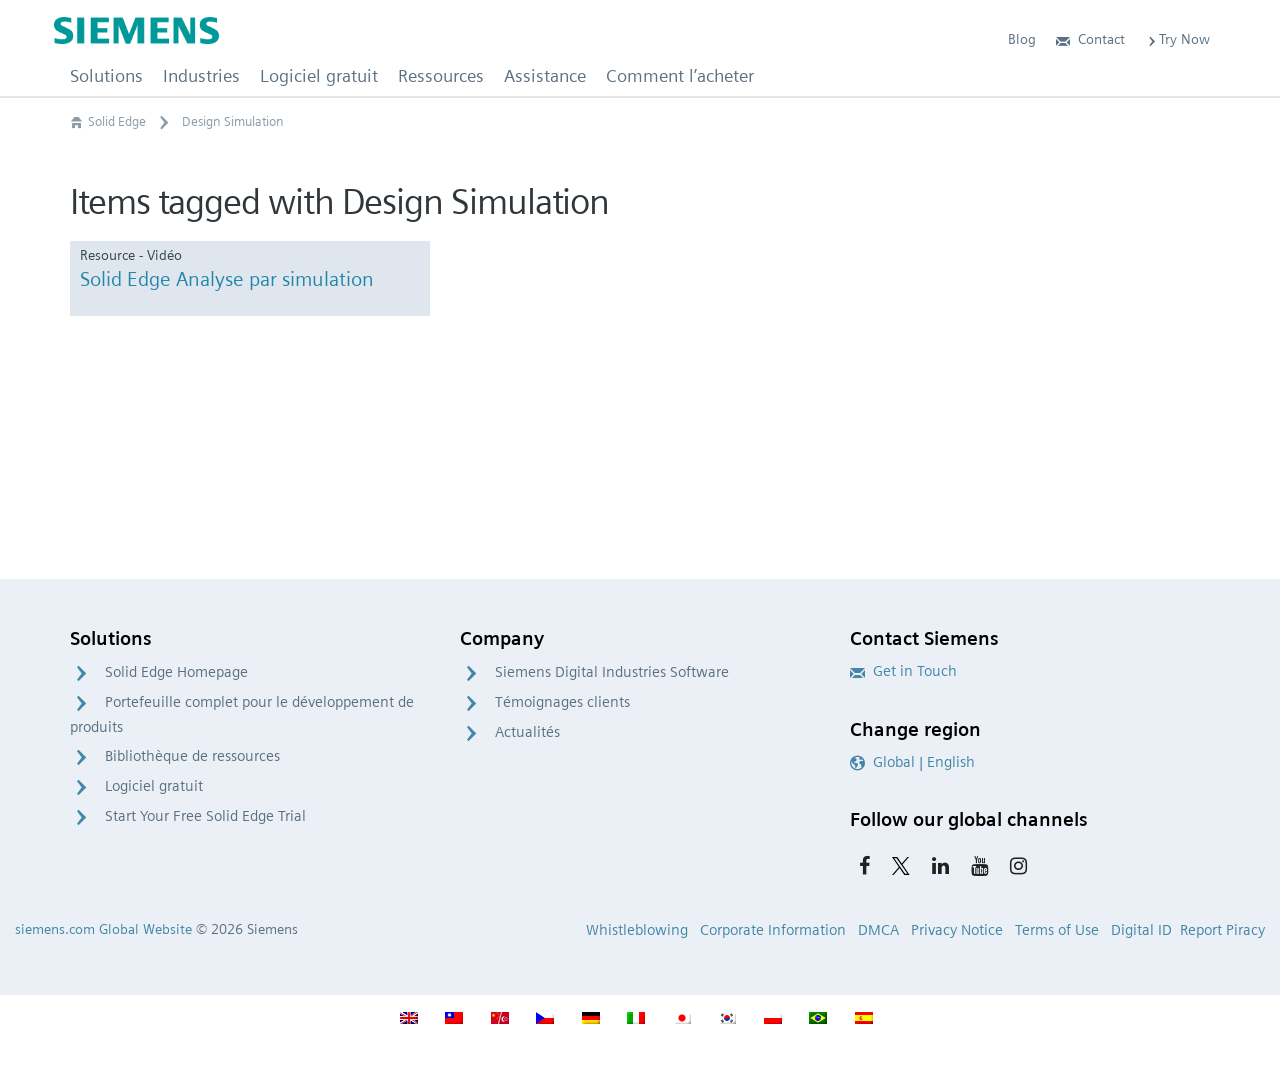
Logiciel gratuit (154, 786)
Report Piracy (1222, 930)
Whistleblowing (637, 930)
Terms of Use (1057, 930)
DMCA (878, 930)
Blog (1022, 39)
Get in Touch (903, 671)
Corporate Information (773, 930)
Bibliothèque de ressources (192, 756)
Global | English (912, 762)
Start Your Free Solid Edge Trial (205, 816)
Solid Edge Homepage (176, 672)
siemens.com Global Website (103, 929)
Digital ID (1141, 930)
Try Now (1177, 39)
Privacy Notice (957, 930)
